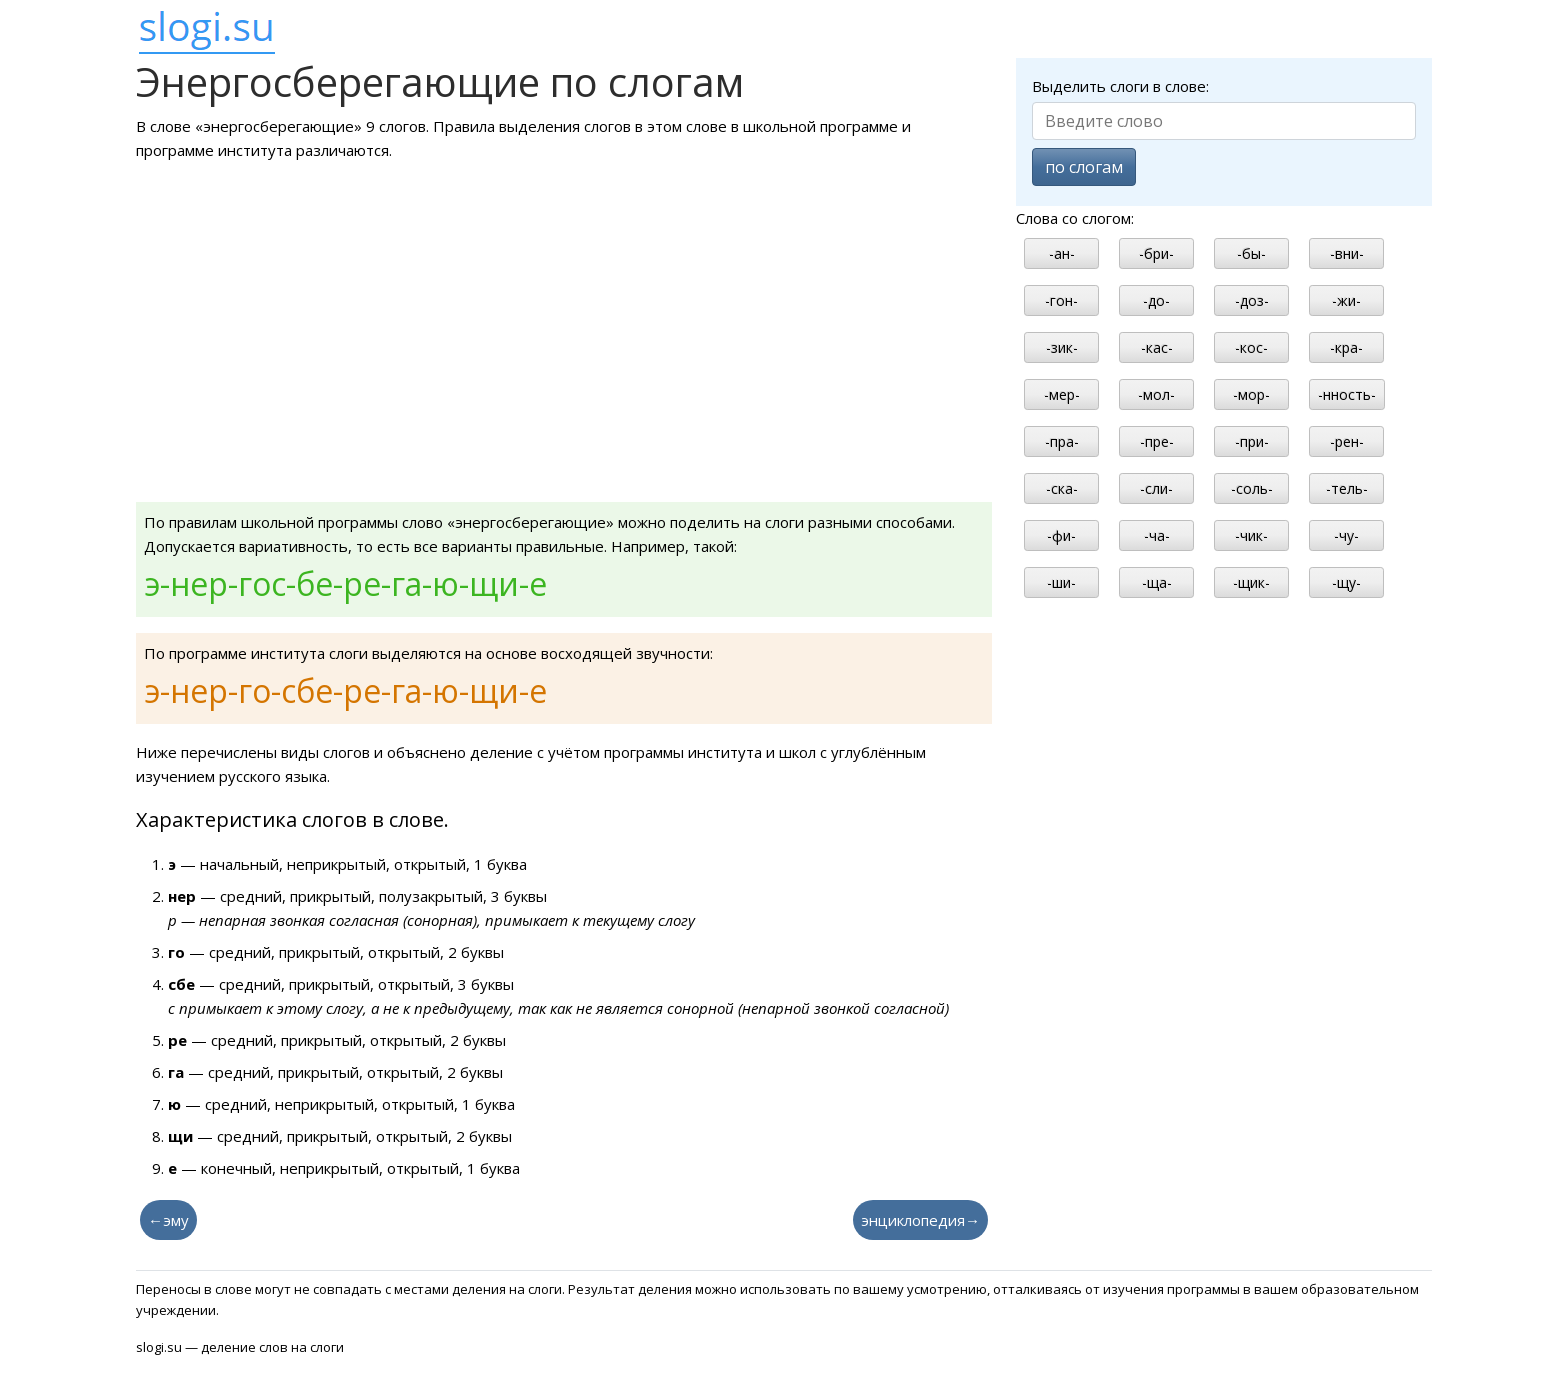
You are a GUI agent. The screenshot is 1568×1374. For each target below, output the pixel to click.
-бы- (1251, 253)
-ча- (1157, 535)
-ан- (1062, 253)
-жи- (1346, 300)
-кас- (1157, 347)
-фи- (1061, 535)
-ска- (1062, 488)
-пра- (1062, 441)
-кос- (1251, 347)
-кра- (1346, 347)
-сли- (1156, 488)
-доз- (1252, 300)
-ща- (1157, 582)
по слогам (1084, 167)
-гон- (1061, 300)
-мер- (1062, 394)
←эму (168, 1220)
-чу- (1346, 535)
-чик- (1251, 535)
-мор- (1251, 394)
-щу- (1346, 582)
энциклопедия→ (920, 1220)
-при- (1252, 441)
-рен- (1347, 441)
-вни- (1347, 253)
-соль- (1252, 488)
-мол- (1156, 394)
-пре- (1157, 441)
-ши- (1061, 582)
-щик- (1251, 582)
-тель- (1347, 488)
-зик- (1062, 347)
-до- (1156, 300)
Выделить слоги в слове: (1120, 86)
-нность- (1347, 394)
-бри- (1156, 253)
